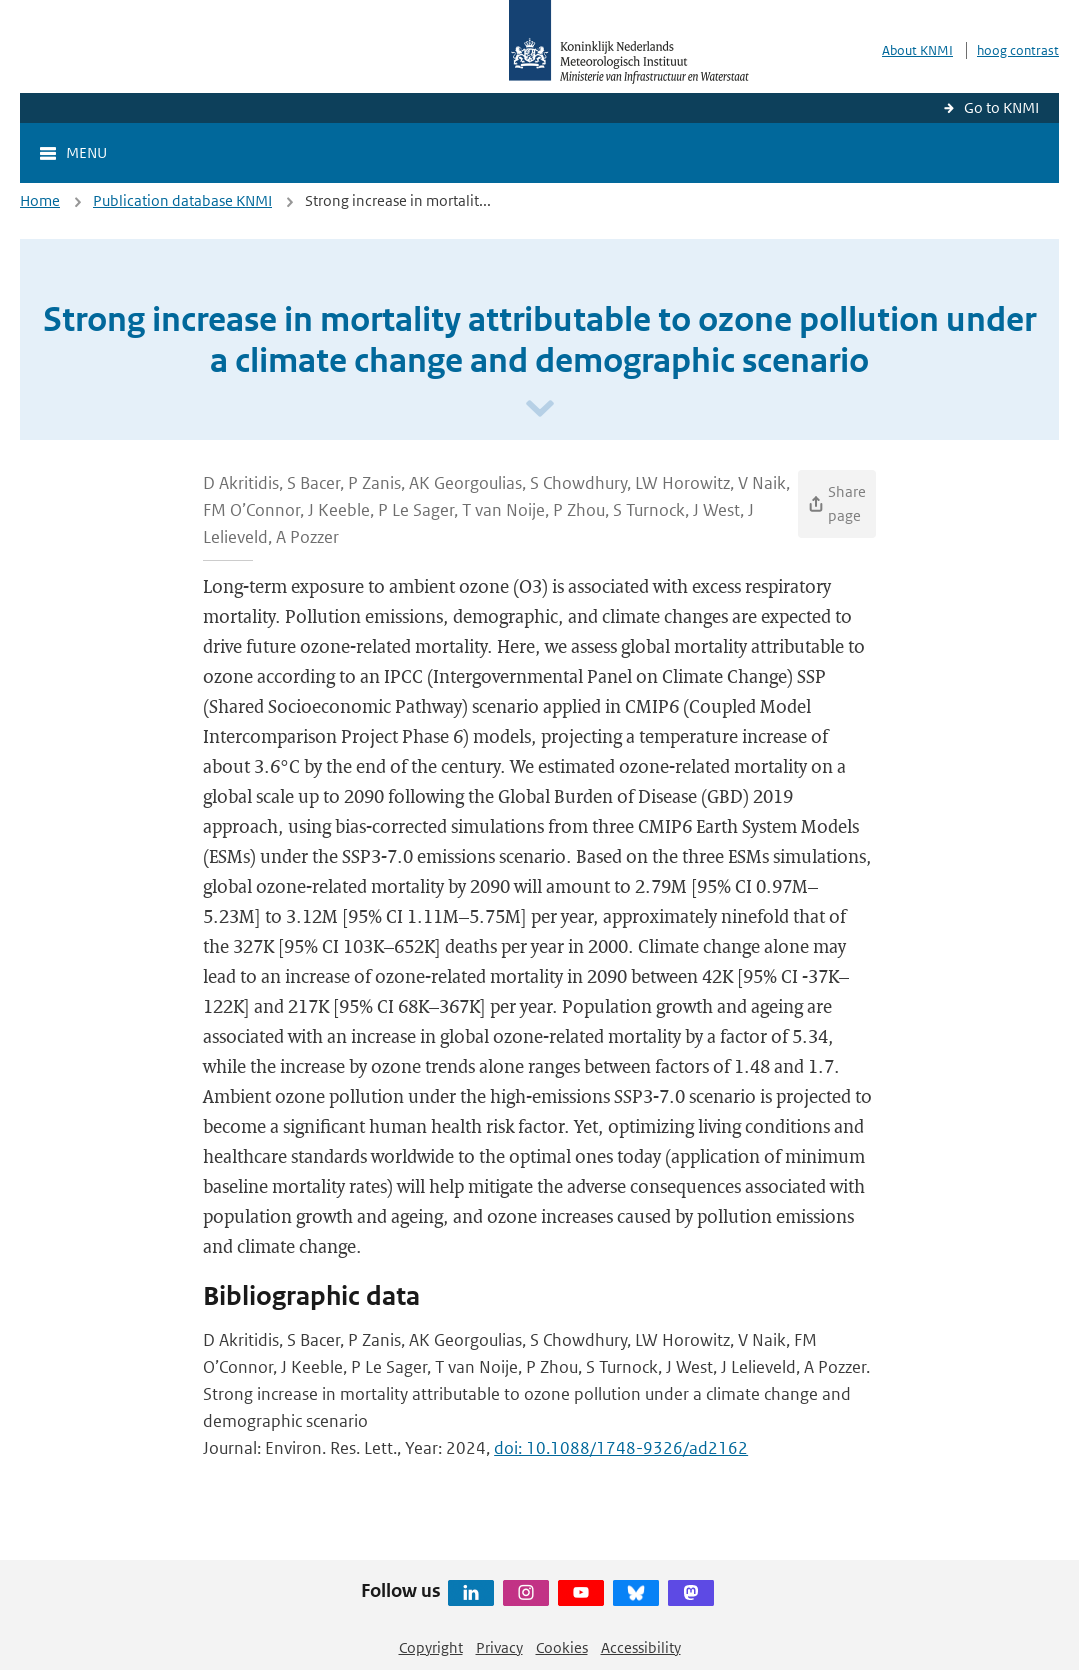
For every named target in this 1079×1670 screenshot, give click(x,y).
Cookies (562, 1647)
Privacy (499, 1647)
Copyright (431, 1647)
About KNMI (917, 50)
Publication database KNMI (182, 200)
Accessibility (641, 1647)
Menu (86, 152)
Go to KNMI (1001, 107)
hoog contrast (1018, 50)
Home (40, 200)
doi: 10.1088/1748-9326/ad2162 (621, 1448)
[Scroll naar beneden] (540, 409)
